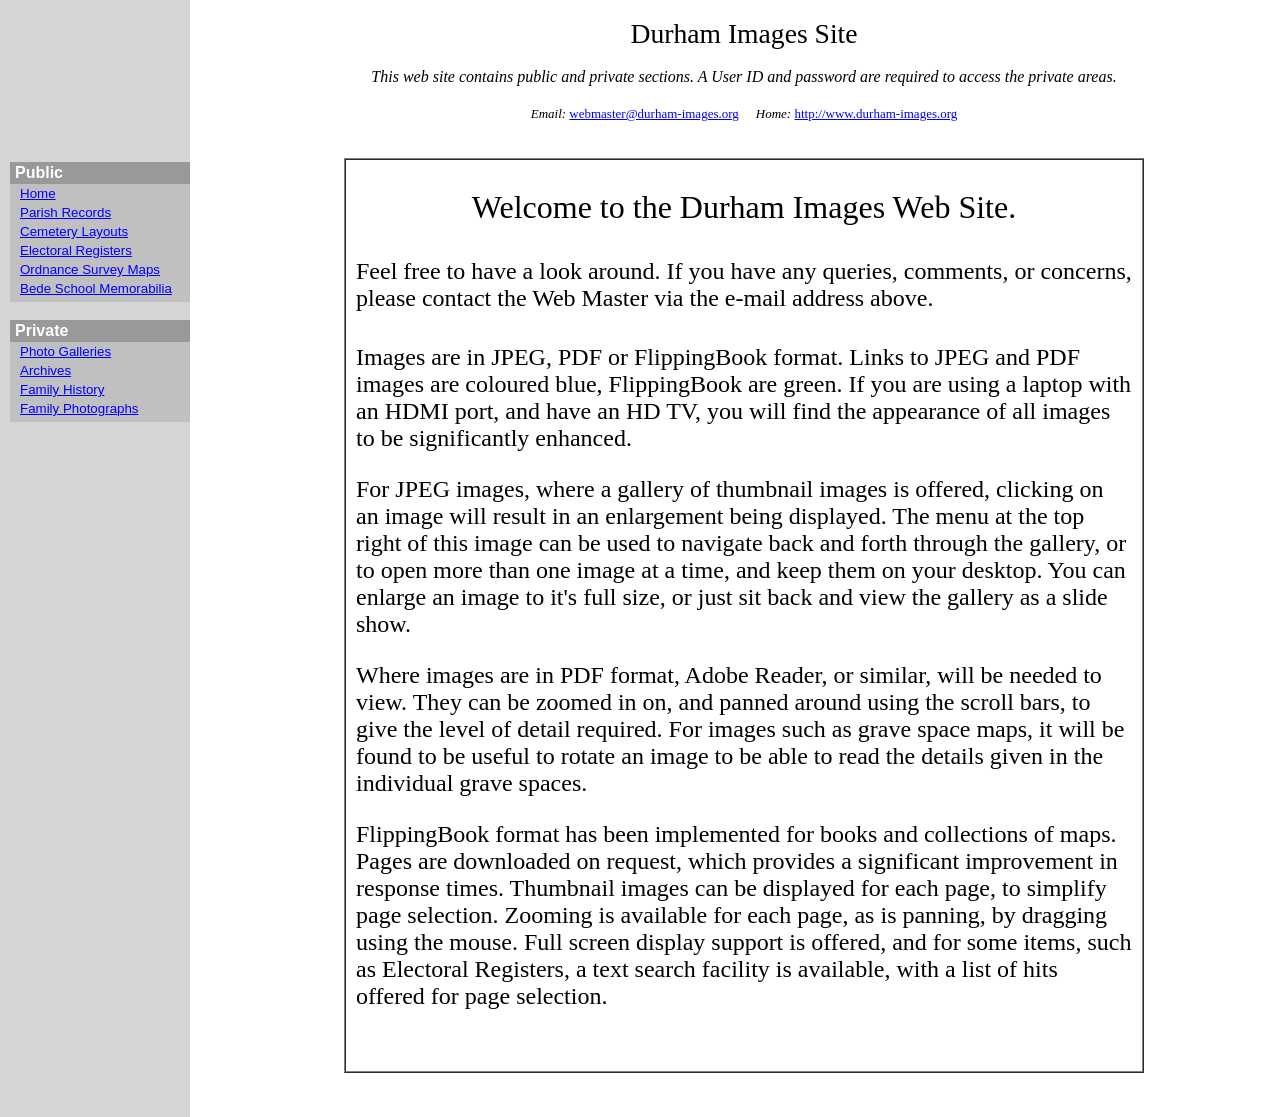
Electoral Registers (76, 250)
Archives (45, 370)
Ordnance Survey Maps (90, 269)
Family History (62, 389)
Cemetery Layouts (74, 231)
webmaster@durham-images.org (654, 113)
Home (38, 193)
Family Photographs (79, 408)
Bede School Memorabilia (96, 288)
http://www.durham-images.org (875, 113)
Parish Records (65, 212)
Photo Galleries (65, 351)
